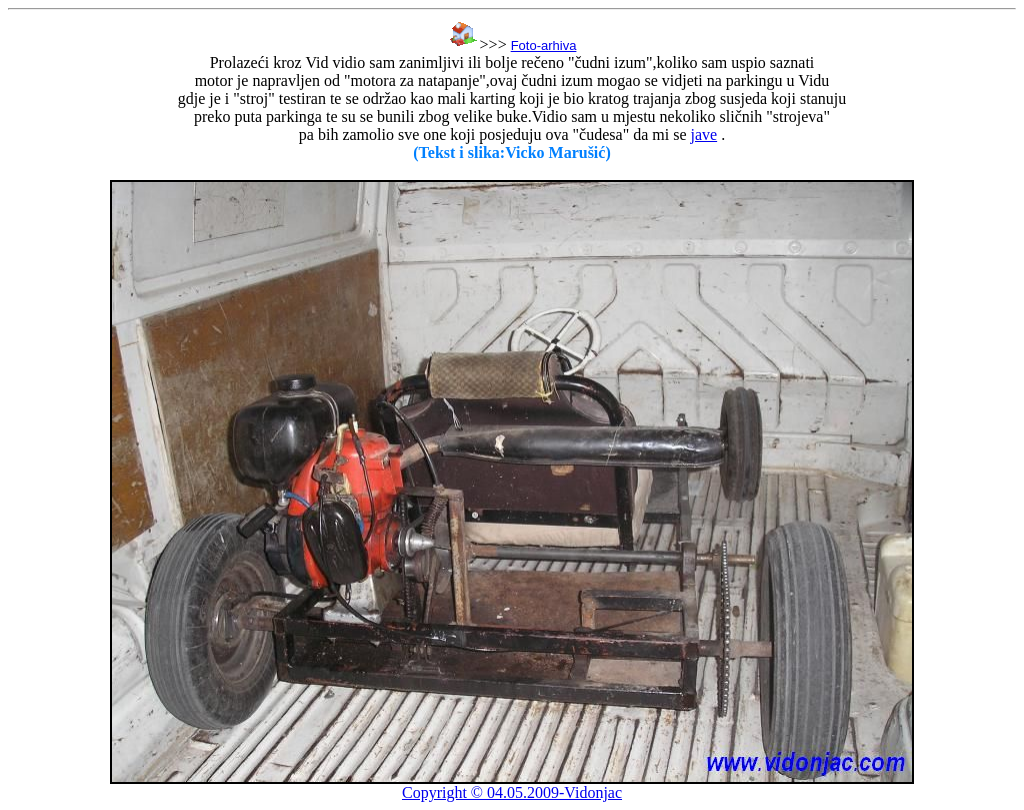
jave (703, 134)
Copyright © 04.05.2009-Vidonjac (512, 792)
